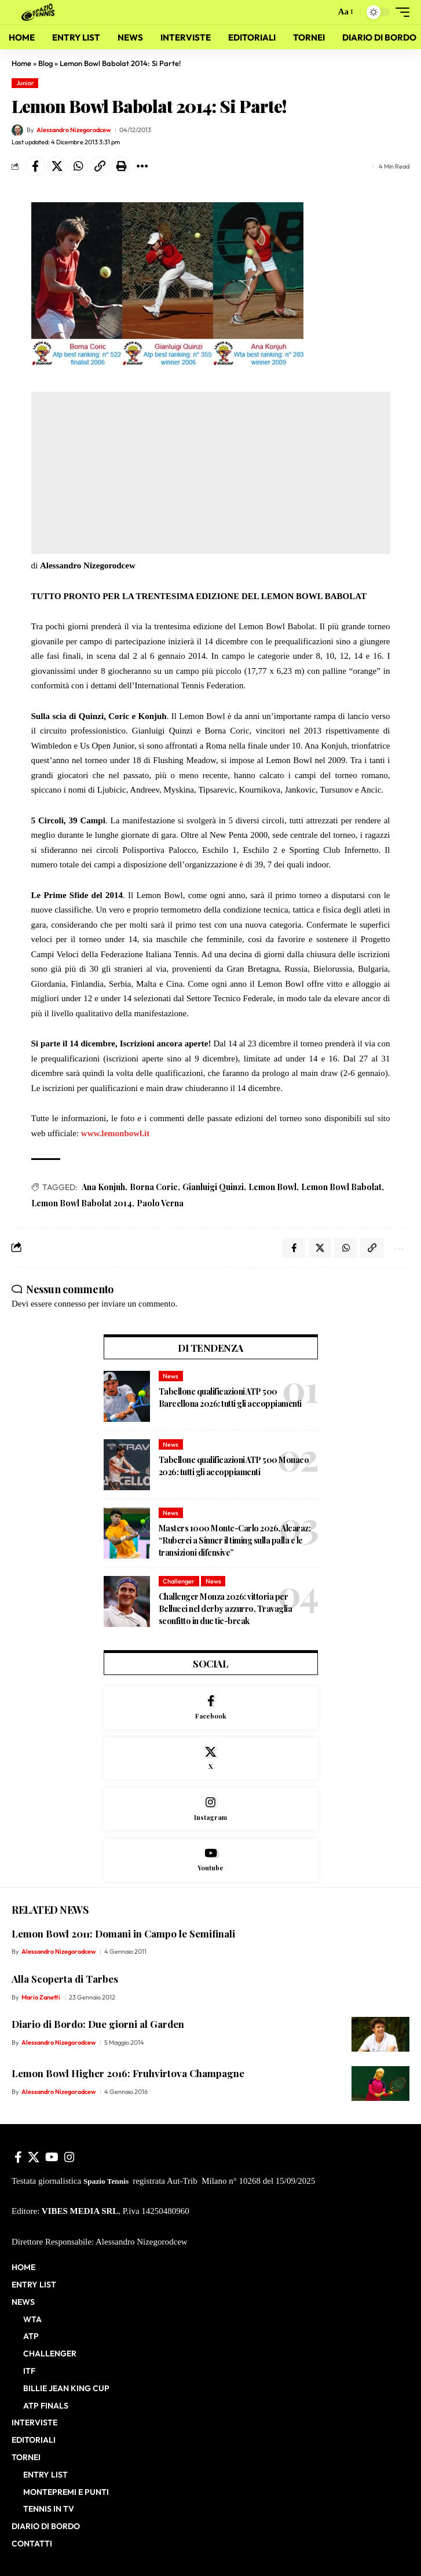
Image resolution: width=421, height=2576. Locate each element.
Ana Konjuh (103, 1186)
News (170, 1376)
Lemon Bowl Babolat (341, 1186)
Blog (45, 63)
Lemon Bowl (272, 1186)
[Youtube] (211, 1860)
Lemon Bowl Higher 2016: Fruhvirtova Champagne (128, 2073)
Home (21, 63)
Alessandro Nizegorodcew (73, 130)
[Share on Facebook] (35, 166)
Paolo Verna (160, 1203)
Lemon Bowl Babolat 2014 (81, 1203)
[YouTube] (51, 2157)
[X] (211, 1759)
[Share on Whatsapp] (78, 166)
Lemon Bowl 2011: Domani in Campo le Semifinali (123, 1933)
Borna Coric (154, 1186)
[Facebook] (211, 1708)
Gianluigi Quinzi (213, 1186)
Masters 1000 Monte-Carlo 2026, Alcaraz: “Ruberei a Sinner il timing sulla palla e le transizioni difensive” (235, 1540)
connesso (70, 1303)
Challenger (179, 1581)
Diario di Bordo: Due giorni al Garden (98, 2023)
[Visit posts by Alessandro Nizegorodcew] (17, 130)
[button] (324, 12)
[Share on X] (57, 166)
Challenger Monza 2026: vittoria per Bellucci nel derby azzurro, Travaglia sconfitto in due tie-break (225, 1608)
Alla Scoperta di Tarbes (65, 1978)
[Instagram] (211, 1809)
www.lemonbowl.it (115, 1133)
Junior (25, 83)
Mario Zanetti (40, 1997)
